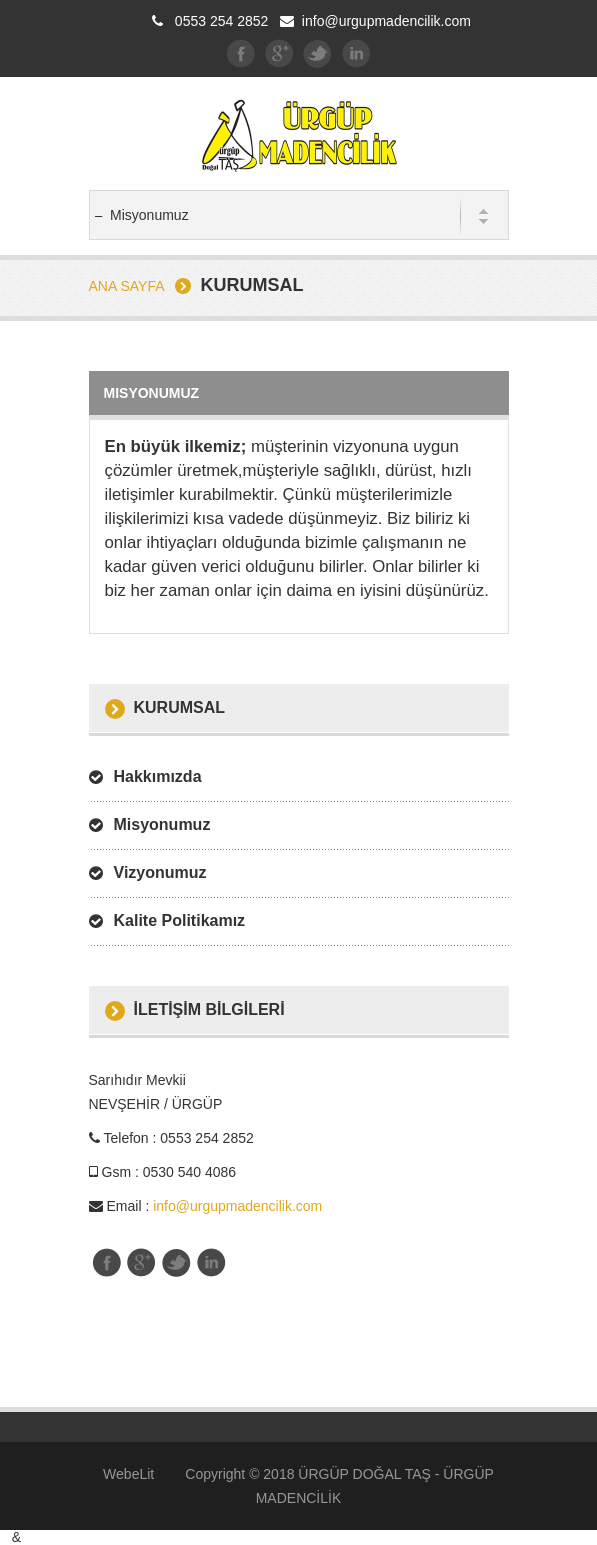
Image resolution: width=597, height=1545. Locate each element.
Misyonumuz (162, 824)
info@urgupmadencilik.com (386, 21)
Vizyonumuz (160, 872)
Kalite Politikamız (180, 920)
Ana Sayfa (127, 286)
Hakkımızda (158, 776)
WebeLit (128, 1474)
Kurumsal (180, 707)
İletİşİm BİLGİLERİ (209, 1009)
